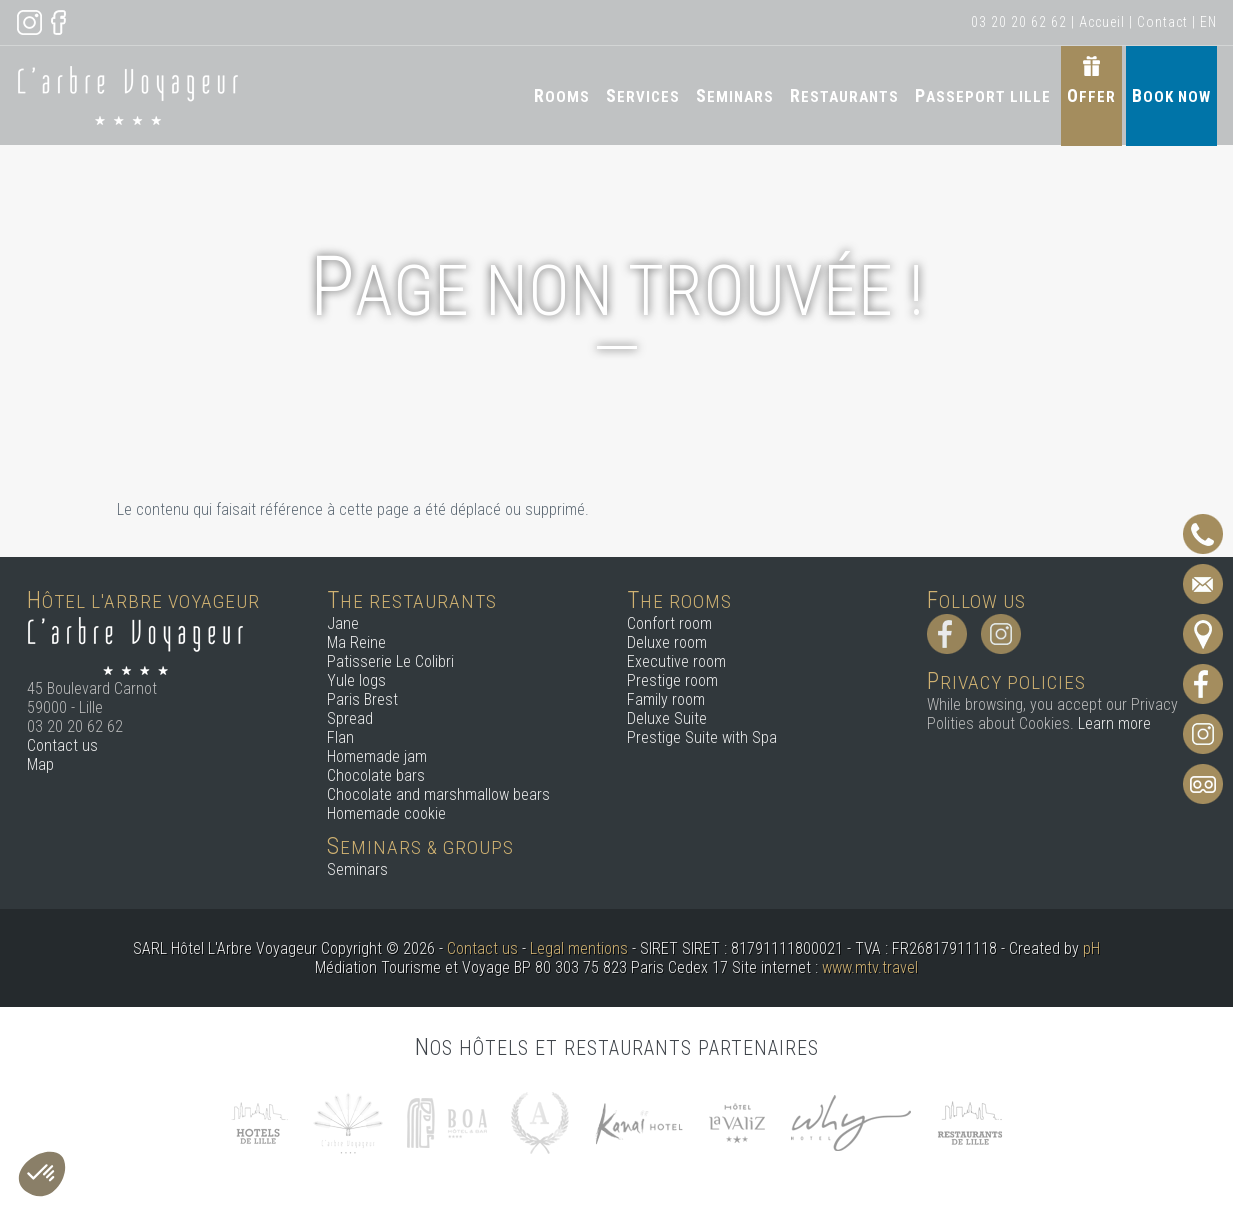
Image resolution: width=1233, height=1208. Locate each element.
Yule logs (356, 680)
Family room (666, 699)
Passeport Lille (983, 95)
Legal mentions (579, 948)
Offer (1091, 95)
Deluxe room (667, 642)
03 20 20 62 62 (1019, 22)
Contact (1162, 22)
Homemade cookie (386, 813)
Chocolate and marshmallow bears (438, 794)
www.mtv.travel (870, 967)
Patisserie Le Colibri (390, 661)
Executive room (676, 661)
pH (1091, 948)
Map (40, 764)
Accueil (1102, 22)
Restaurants (844, 95)
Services (643, 95)
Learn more (1114, 723)
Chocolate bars (376, 775)
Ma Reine (356, 642)
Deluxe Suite (667, 718)
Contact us (62, 745)
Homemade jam (377, 756)
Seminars (735, 95)
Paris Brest (362, 699)
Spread (350, 718)
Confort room (669, 623)
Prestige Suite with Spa (702, 737)
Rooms (562, 95)
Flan (340, 737)
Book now (1171, 95)
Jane (343, 623)
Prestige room (672, 680)
